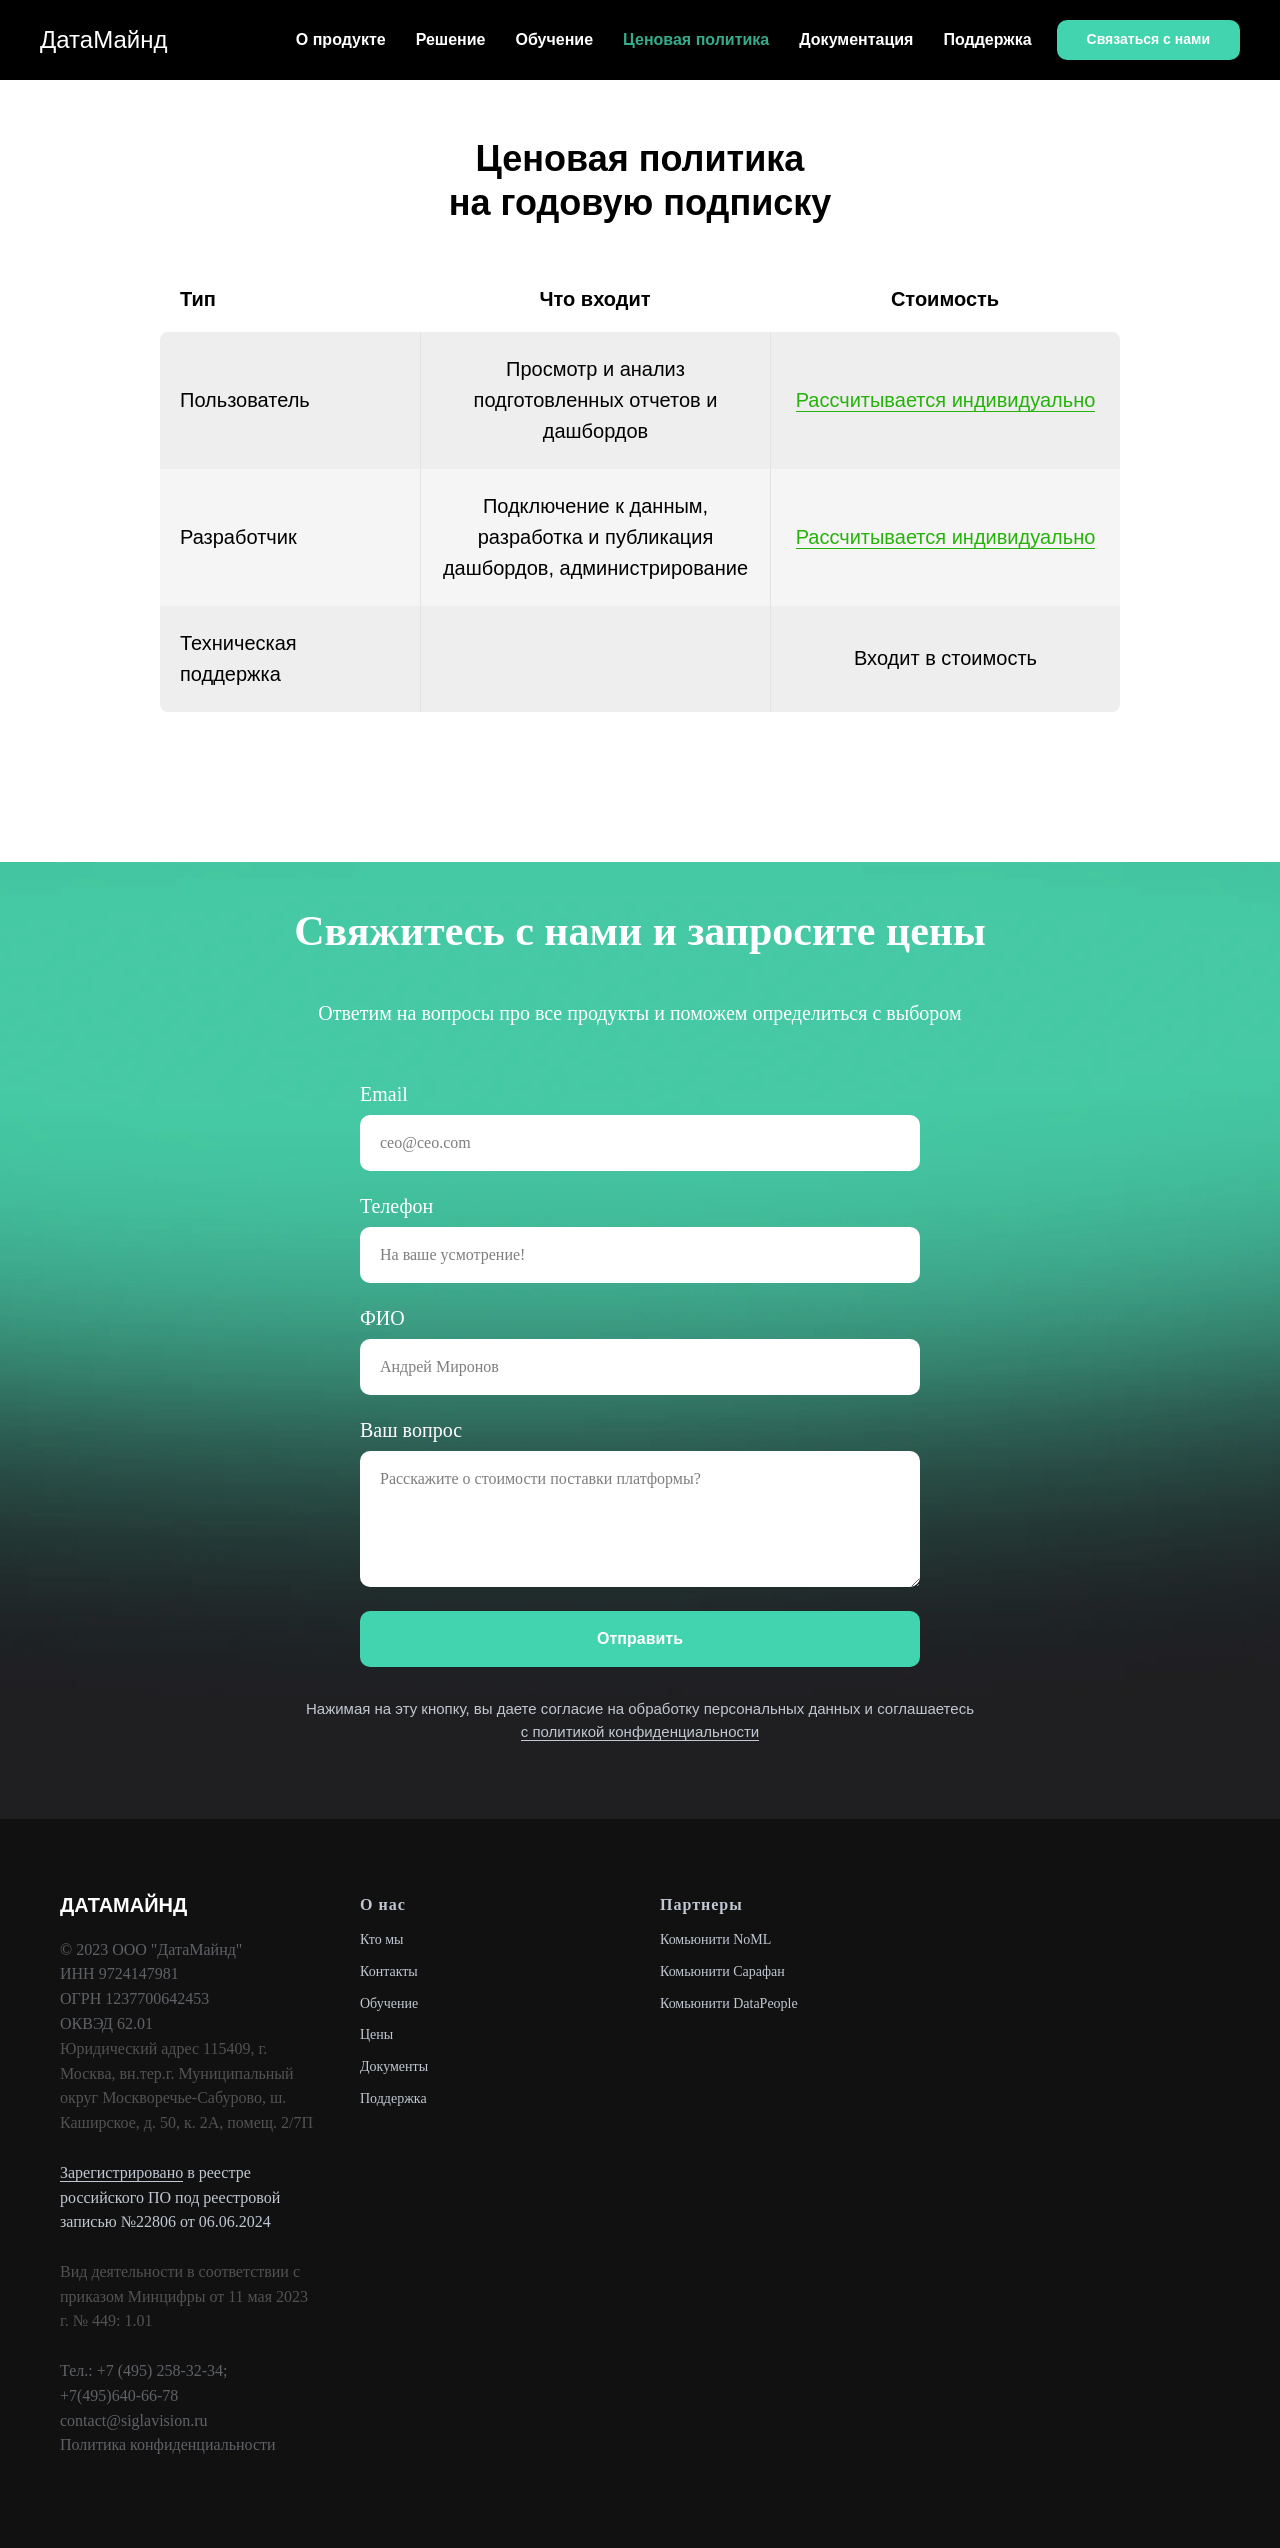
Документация (856, 39)
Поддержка (987, 39)
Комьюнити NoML (715, 1939)
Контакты (389, 1971)
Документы (394, 2066)
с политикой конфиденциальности (640, 1731)
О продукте (341, 39)
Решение (451, 39)
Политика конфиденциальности (168, 2444)
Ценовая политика (696, 39)
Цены (376, 2034)
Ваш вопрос (411, 1430)
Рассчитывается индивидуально (946, 400)
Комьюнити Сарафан (722, 1971)
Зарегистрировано (121, 2172)
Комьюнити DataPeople (729, 2003)
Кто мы (382, 1939)
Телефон (396, 1206)
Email (384, 1094)
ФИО (382, 1318)
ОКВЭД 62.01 (106, 2023)
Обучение (555, 39)
